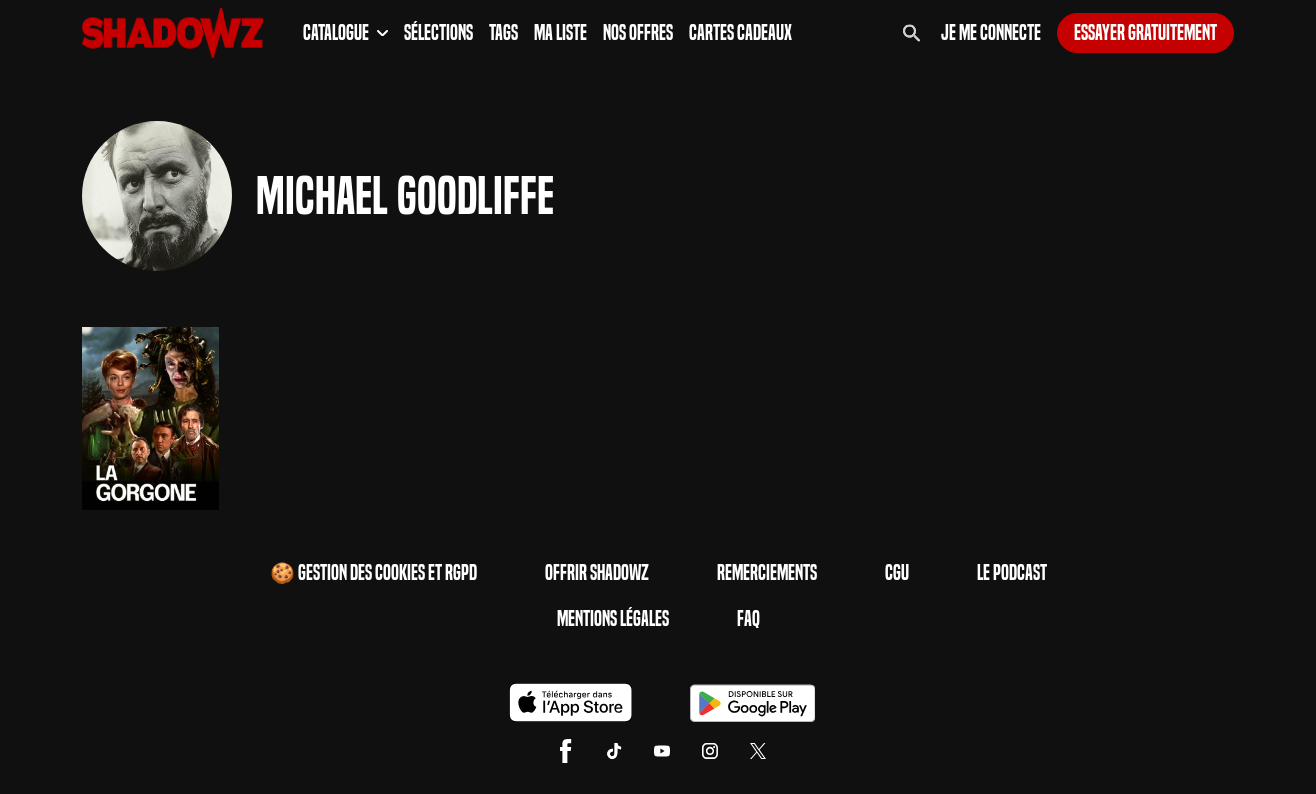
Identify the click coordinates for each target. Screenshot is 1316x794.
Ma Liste (560, 33)
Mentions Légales (613, 619)
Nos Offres (638, 33)
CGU (897, 573)
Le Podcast (1012, 573)
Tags (503, 33)
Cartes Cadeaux (740, 33)
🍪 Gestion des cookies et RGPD (373, 573)
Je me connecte (991, 33)
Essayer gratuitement (1145, 33)
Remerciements (767, 573)
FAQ (748, 619)
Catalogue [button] (345, 33)
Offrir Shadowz (597, 573)
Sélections (438, 33)
